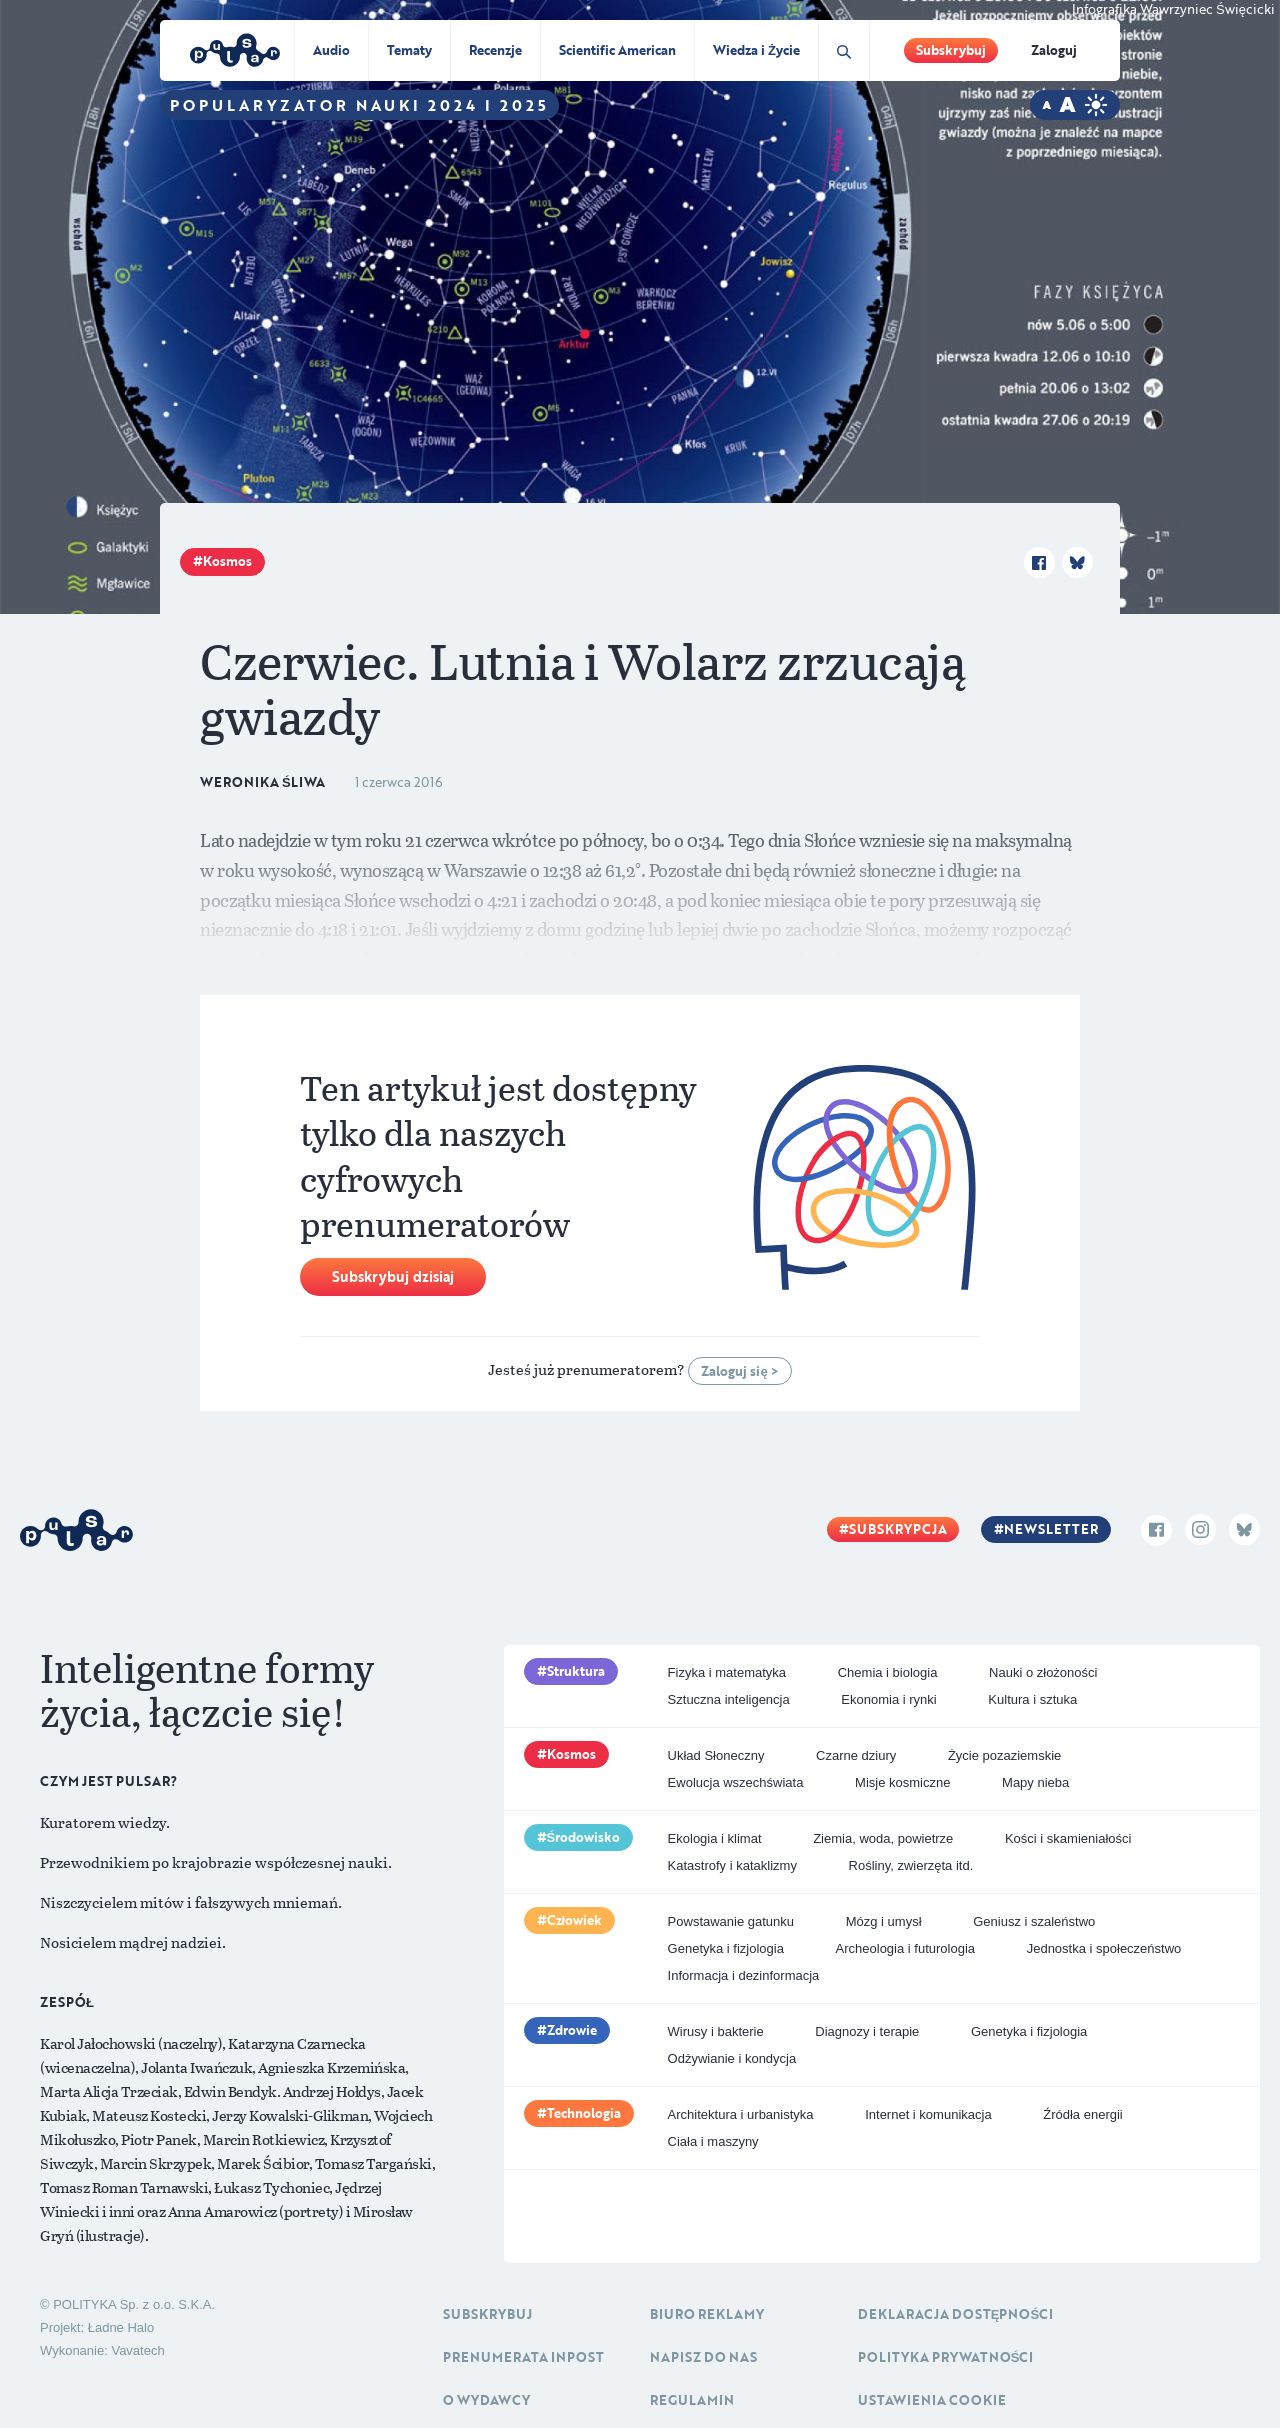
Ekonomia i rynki (888, 1699)
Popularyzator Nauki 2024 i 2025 (359, 105)
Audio (331, 50)
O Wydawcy (486, 2400)
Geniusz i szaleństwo (1034, 1921)
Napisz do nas (703, 2357)
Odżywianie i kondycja (732, 2058)
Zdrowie (572, 2030)
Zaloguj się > (739, 1371)
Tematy (409, 50)
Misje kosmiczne (902, 1782)
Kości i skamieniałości (1068, 1838)
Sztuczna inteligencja (729, 1699)
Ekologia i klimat (715, 1838)
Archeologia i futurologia (905, 1948)
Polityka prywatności (946, 2357)
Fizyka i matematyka (727, 1672)
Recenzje (495, 50)
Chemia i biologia (888, 1672)
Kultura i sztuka (1032, 1699)
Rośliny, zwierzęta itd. (911, 1865)
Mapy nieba (1035, 1782)
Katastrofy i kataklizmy (732, 1865)
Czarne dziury (856, 1755)
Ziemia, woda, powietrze (883, 1838)
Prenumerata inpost (523, 2357)
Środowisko (584, 1837)
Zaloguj (1054, 50)
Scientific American (617, 50)
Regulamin (692, 2400)
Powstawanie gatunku (731, 1921)
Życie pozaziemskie (1004, 1755)
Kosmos (227, 561)
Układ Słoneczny (716, 1755)
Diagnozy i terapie (867, 2031)
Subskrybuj (951, 50)
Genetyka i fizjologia (726, 1948)
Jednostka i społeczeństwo (1104, 1948)
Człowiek (575, 1920)
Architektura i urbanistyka (741, 2114)
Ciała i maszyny (713, 2141)
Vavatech (137, 2350)
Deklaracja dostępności (955, 2314)
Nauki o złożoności (1043, 1672)
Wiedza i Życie (756, 50)
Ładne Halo (121, 2327)
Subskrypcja (898, 1529)
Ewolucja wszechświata (736, 1782)
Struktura (576, 1671)
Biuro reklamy (707, 2314)
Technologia (584, 2113)
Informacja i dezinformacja (744, 1975)
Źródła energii (1083, 2114)
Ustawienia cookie (932, 2400)
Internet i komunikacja (928, 2114)
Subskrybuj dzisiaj (393, 1276)
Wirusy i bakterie (716, 2031)
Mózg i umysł (884, 1921)
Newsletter (1051, 1529)
